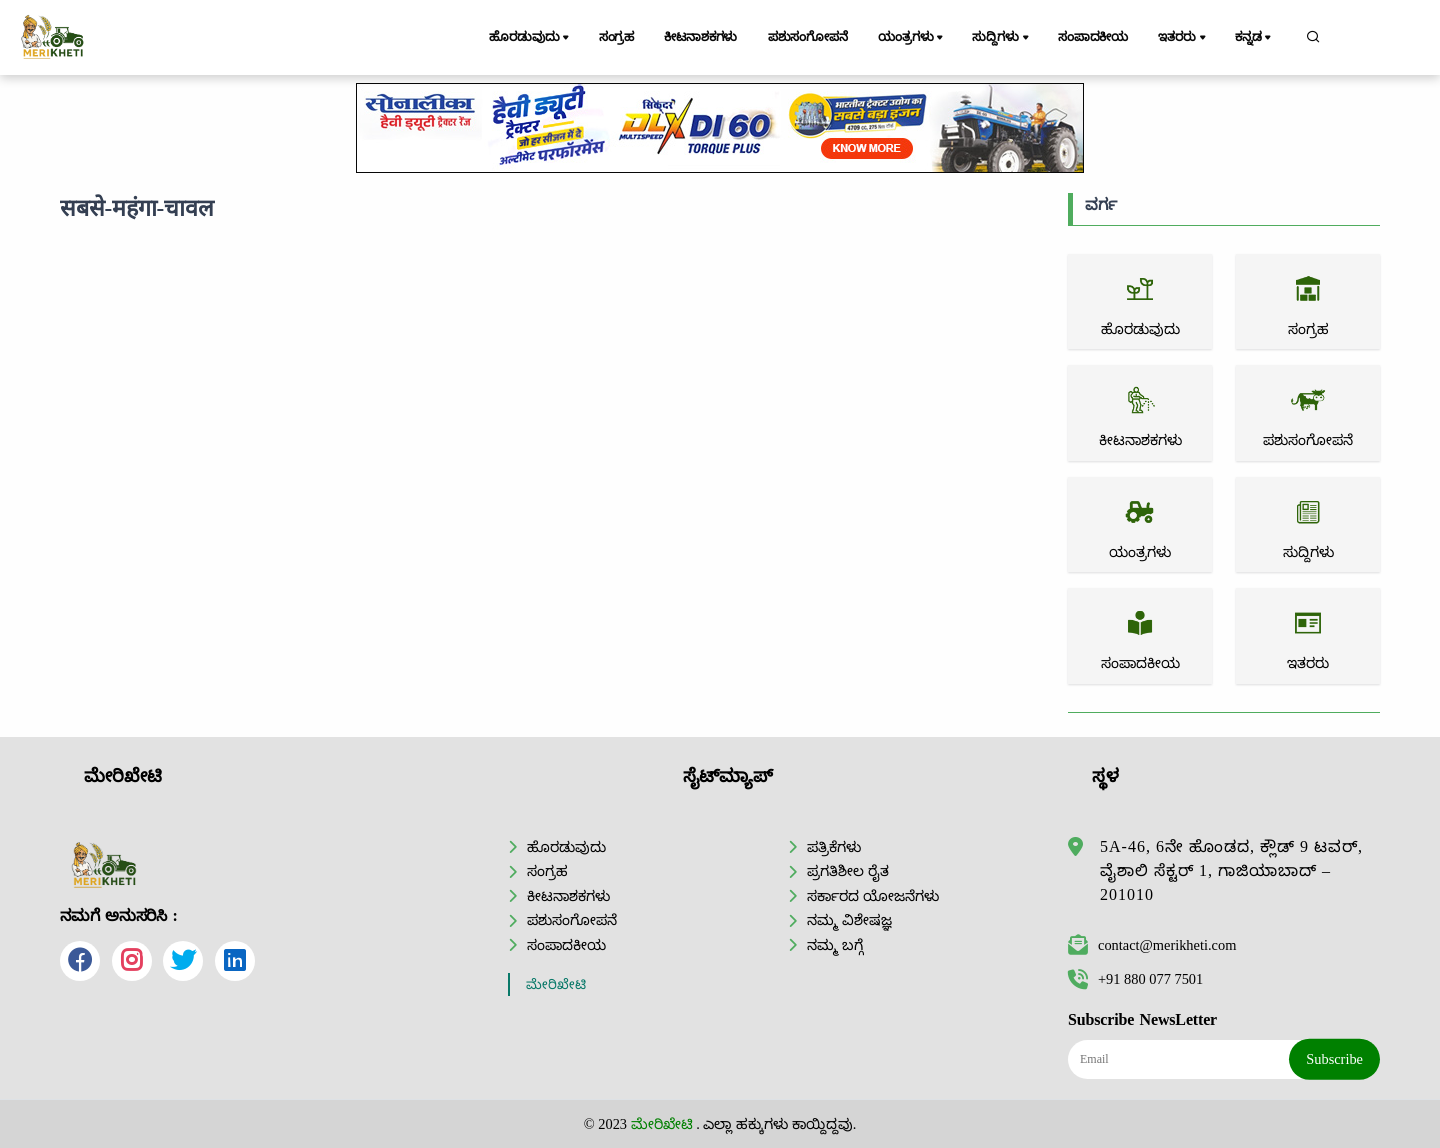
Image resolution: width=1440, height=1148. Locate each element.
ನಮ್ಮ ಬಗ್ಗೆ (835, 945)
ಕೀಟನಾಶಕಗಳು (700, 37)
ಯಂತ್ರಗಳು (912, 38)
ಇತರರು (1183, 38)
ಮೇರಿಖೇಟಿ (556, 984)
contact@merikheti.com (1152, 945)
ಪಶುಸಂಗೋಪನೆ (808, 37)
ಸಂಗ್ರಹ (617, 37)
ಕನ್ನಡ (1254, 38)
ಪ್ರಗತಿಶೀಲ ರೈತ (848, 871)
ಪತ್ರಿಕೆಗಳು (834, 847)
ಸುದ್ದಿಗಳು (1001, 38)
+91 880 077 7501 (1135, 979)
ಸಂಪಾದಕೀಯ (1093, 37)
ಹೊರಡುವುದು (530, 38)
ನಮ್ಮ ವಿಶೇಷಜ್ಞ (849, 920)
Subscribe (1334, 1059)
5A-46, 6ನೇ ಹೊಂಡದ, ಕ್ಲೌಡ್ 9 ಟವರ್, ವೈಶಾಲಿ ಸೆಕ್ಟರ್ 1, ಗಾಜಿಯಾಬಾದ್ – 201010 (1231, 870)
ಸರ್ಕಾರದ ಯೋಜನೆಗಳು (873, 896)
